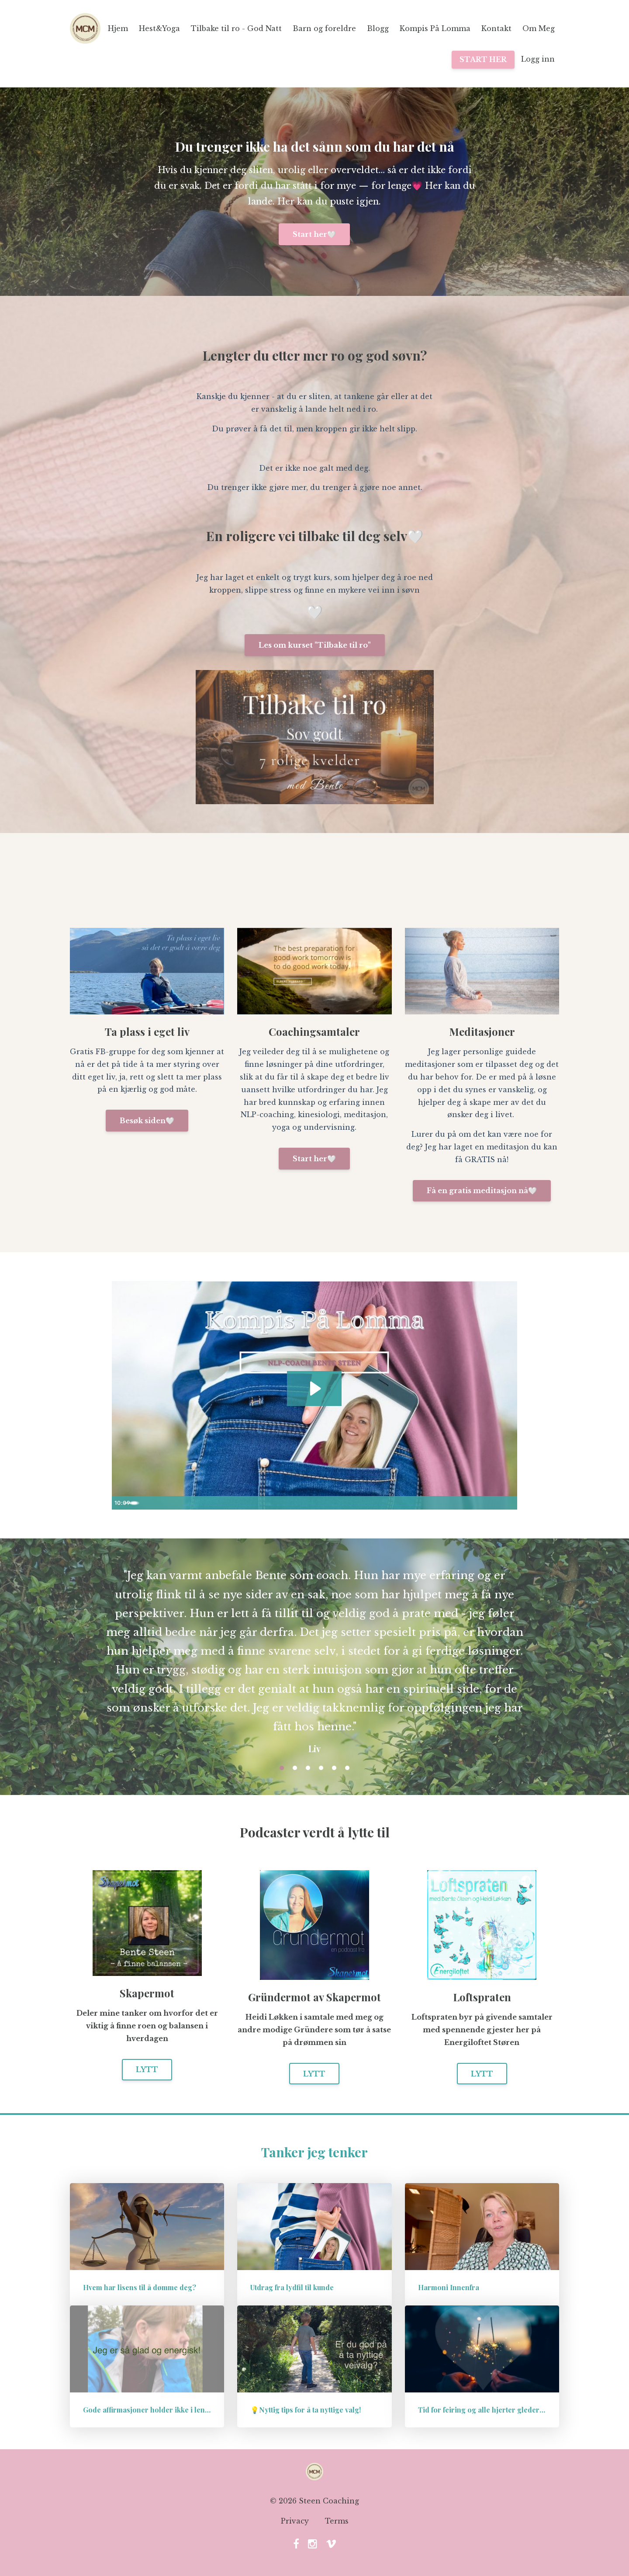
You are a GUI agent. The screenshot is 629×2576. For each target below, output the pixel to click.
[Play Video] (120, 1502)
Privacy (295, 2523)
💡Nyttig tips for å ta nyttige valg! (305, 2409)
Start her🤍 (314, 234)
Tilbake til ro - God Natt (236, 28)
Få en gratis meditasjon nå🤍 (482, 1190)
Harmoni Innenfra (448, 2287)
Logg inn (538, 59)
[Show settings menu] (491, 1502)
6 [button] (347, 1768)
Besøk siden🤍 (147, 1120)
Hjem (118, 28)
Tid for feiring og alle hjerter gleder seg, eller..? (498, 2409)
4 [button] (321, 1768)
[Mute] (474, 1502)
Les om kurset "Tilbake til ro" (315, 645)
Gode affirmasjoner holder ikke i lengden (152, 2409)
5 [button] (334, 1768)
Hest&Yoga (159, 28)
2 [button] (295, 1768)
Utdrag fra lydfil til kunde (292, 2287)
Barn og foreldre (324, 28)
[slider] (308, 1502)
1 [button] (282, 1768)
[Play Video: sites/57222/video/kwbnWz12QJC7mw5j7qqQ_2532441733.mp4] (314, 1388)
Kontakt (496, 28)
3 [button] (308, 1768)
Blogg (378, 28)
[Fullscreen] (509, 1502)
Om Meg (538, 28)
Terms (337, 2523)
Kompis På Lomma (435, 28)
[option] (314, 1653)
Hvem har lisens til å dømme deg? (139, 2287)
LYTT (147, 2069)
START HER (483, 59)
